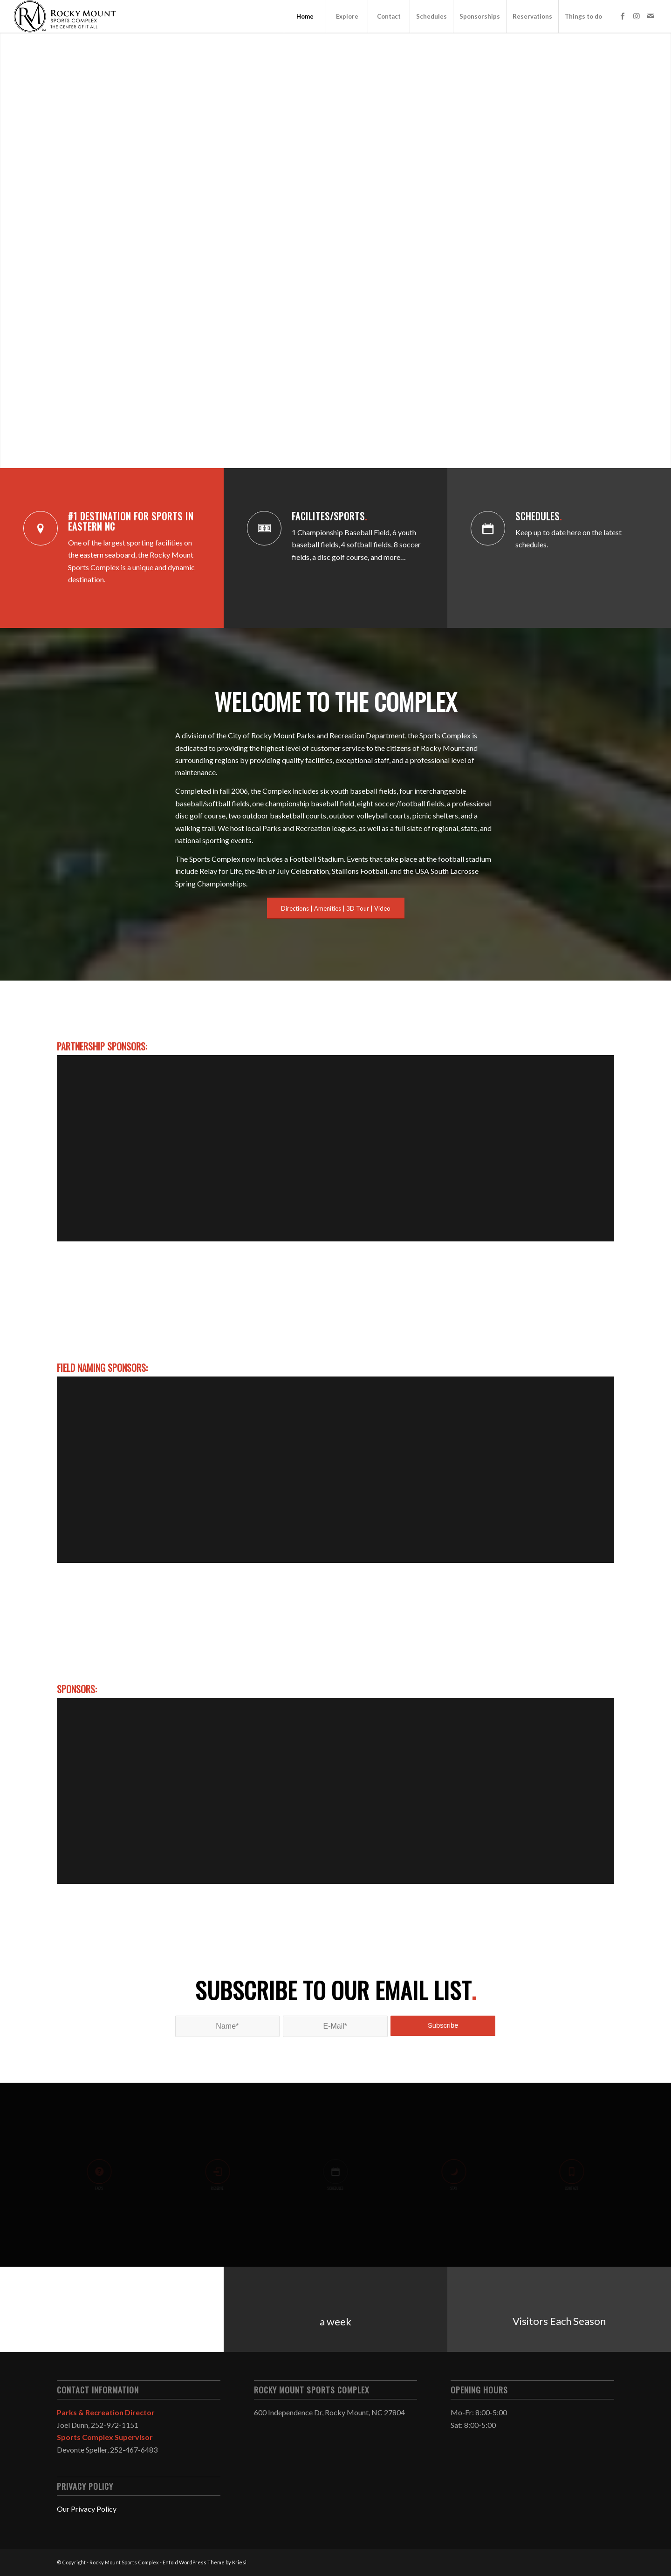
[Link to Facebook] (623, 16)
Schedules (538, 516)
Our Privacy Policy (86, 2508)
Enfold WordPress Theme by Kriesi (204, 2562)
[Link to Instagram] (637, 16)
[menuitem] (305, 16)
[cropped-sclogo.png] (65, 16)
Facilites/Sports (329, 516)
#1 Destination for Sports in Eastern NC (130, 521)
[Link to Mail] (650, 16)
